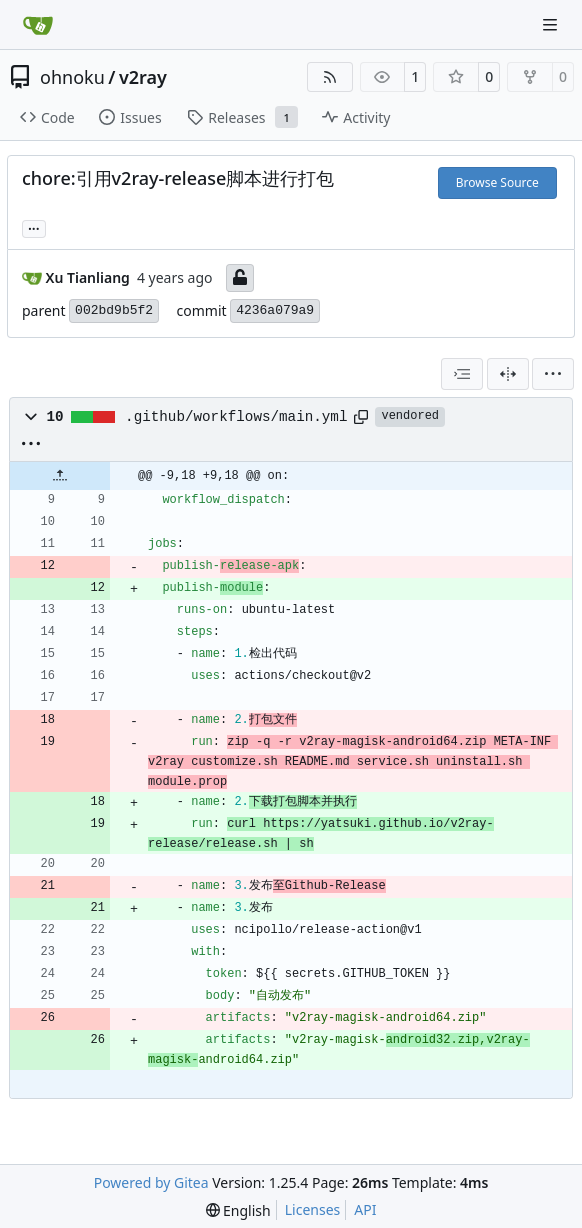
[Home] (38, 25)
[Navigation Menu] (552, 24)
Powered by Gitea (151, 1182)
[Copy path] (361, 417)
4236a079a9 (275, 310)
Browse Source (497, 182)
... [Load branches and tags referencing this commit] (34, 227)
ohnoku (72, 77)
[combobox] (462, 374)
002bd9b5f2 (114, 310)
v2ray (143, 77)
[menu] (553, 374)
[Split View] (508, 374)
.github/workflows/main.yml (236, 417)
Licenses (313, 1209)
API (365, 1209)
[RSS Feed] (330, 77)
